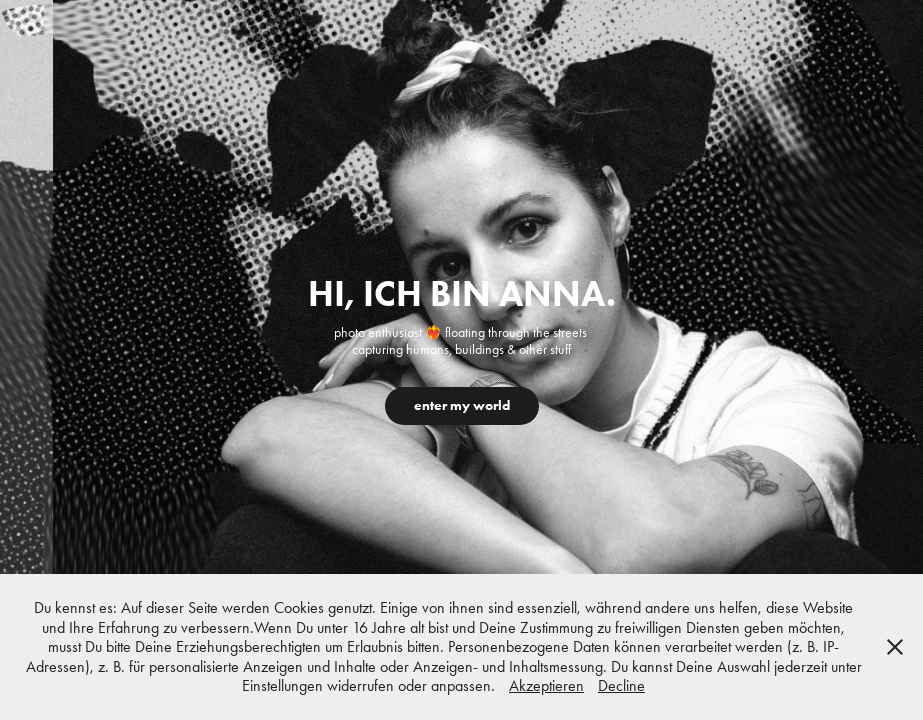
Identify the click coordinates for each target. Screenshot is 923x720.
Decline (621, 685)
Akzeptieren (546, 685)
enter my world (462, 405)
